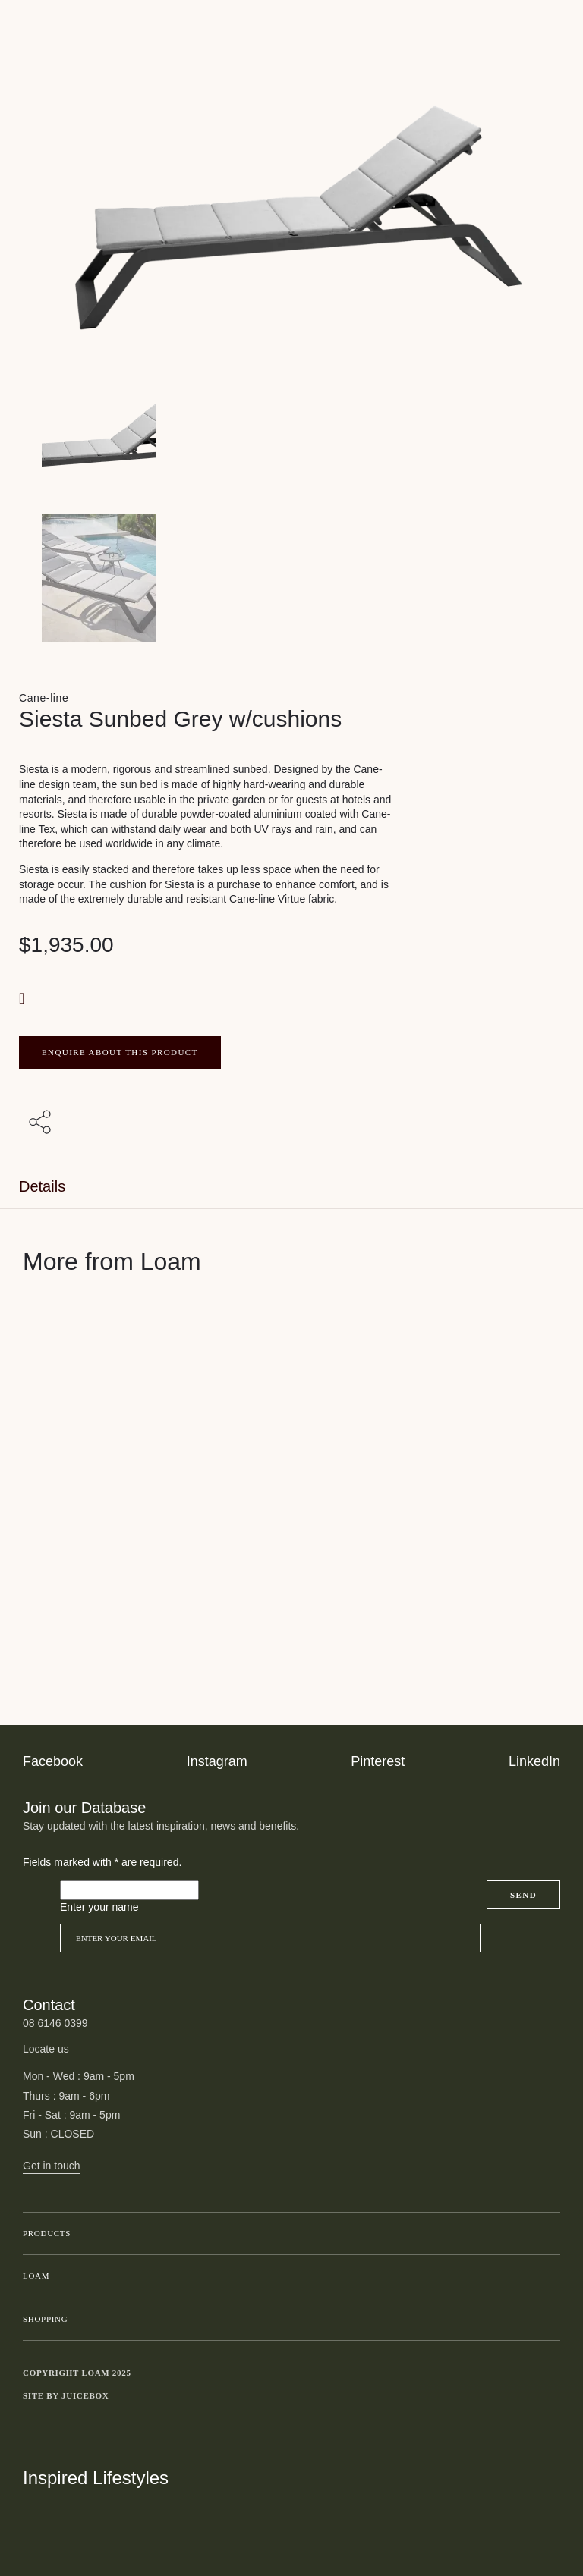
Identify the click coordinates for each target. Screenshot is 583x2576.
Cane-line (43, 698)
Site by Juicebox (66, 2395)
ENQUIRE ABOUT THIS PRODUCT (120, 1052)
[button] (23, 998)
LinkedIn (534, 1761)
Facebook (53, 1761)
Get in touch (51, 2166)
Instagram (217, 1761)
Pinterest (378, 1761)
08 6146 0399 (55, 2023)
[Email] (270, 1938)
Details (42, 1186)
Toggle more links (548, 2395)
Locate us (46, 2049)
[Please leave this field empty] (129, 1890)
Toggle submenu (545, 2234)
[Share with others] (42, 1122)
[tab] (291, 1186)
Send (523, 1894)
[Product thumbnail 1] (291, 578)
